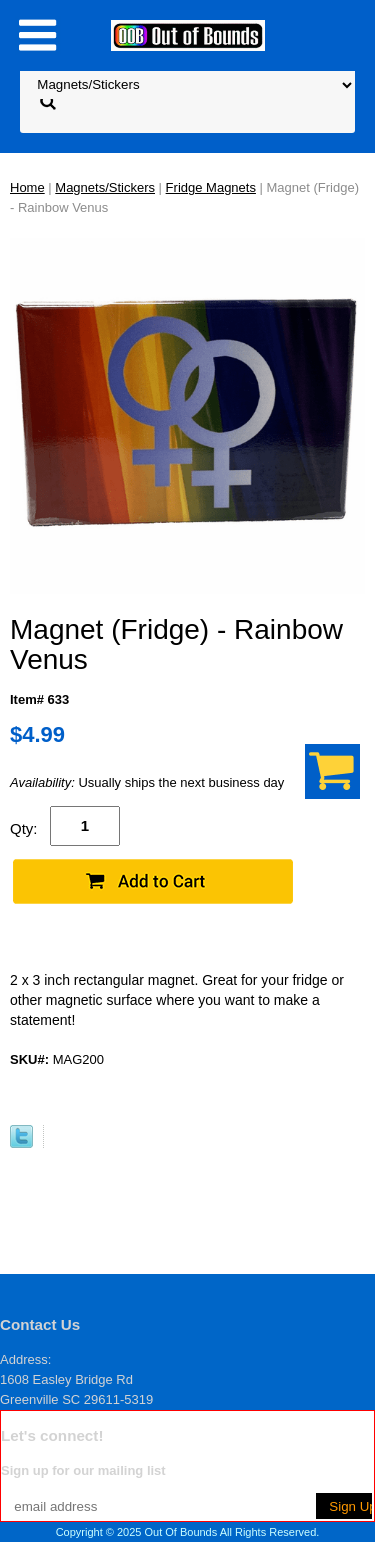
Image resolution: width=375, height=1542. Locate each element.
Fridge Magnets (211, 187)
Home (27, 187)
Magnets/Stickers (105, 187)
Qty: (24, 828)
